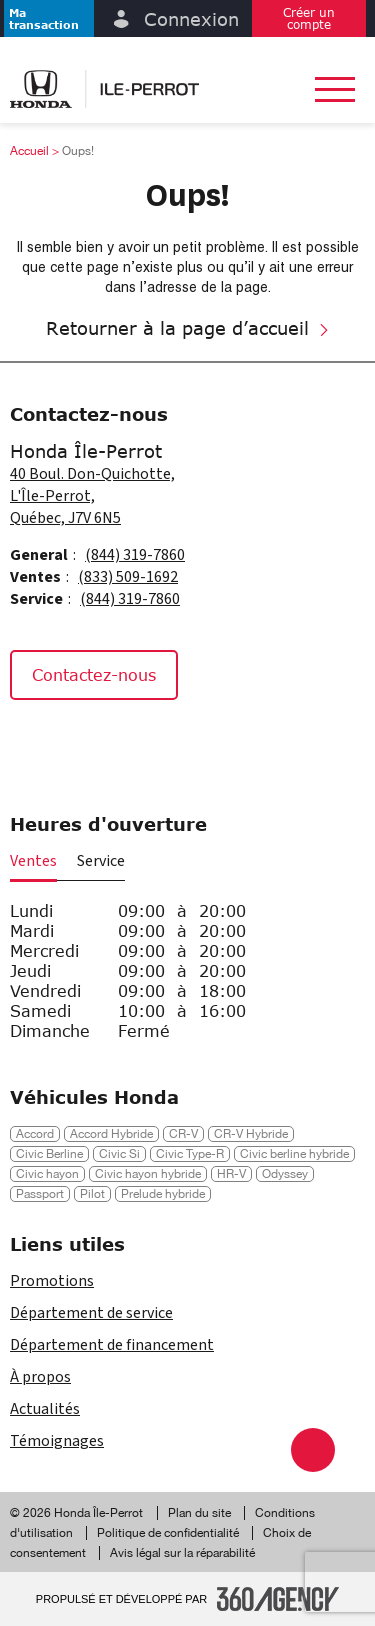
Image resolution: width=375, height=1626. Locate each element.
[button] (49, 18)
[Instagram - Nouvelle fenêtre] (83, 743)
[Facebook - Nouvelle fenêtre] (34, 743)
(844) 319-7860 (135, 555)
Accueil (29, 151)
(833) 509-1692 (128, 577)
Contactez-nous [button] (94, 674)
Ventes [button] (33, 861)
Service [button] (101, 861)
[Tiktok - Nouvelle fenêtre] (129, 743)
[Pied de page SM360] (278, 1599)
